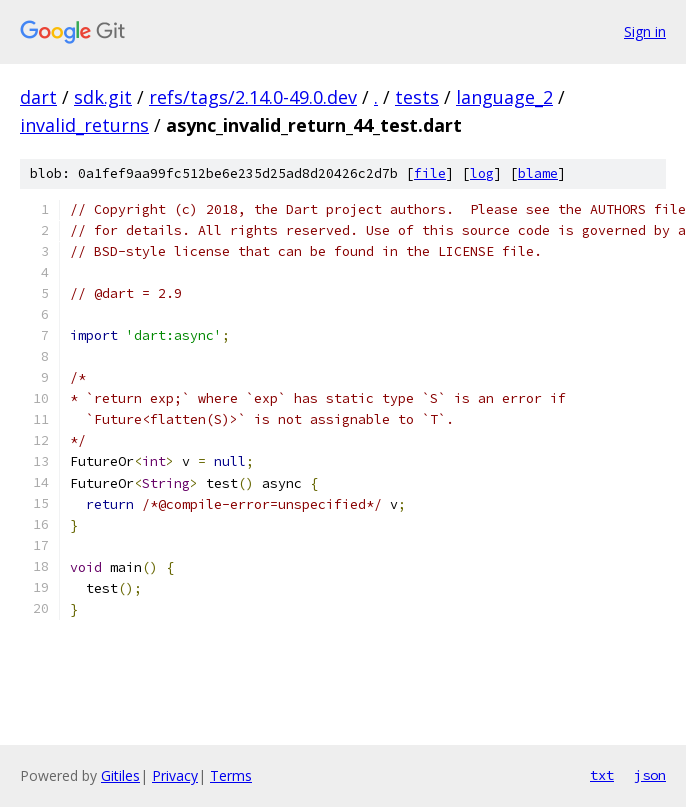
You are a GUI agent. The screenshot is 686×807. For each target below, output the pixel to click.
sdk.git (103, 97)
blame (538, 173)
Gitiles (120, 775)
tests (417, 97)
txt (602, 775)
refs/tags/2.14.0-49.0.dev (253, 97)
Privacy (175, 775)
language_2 (504, 97)
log (482, 173)
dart (38, 97)
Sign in (645, 31)
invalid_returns (84, 125)
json (650, 775)
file (430, 173)
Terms (231, 775)
